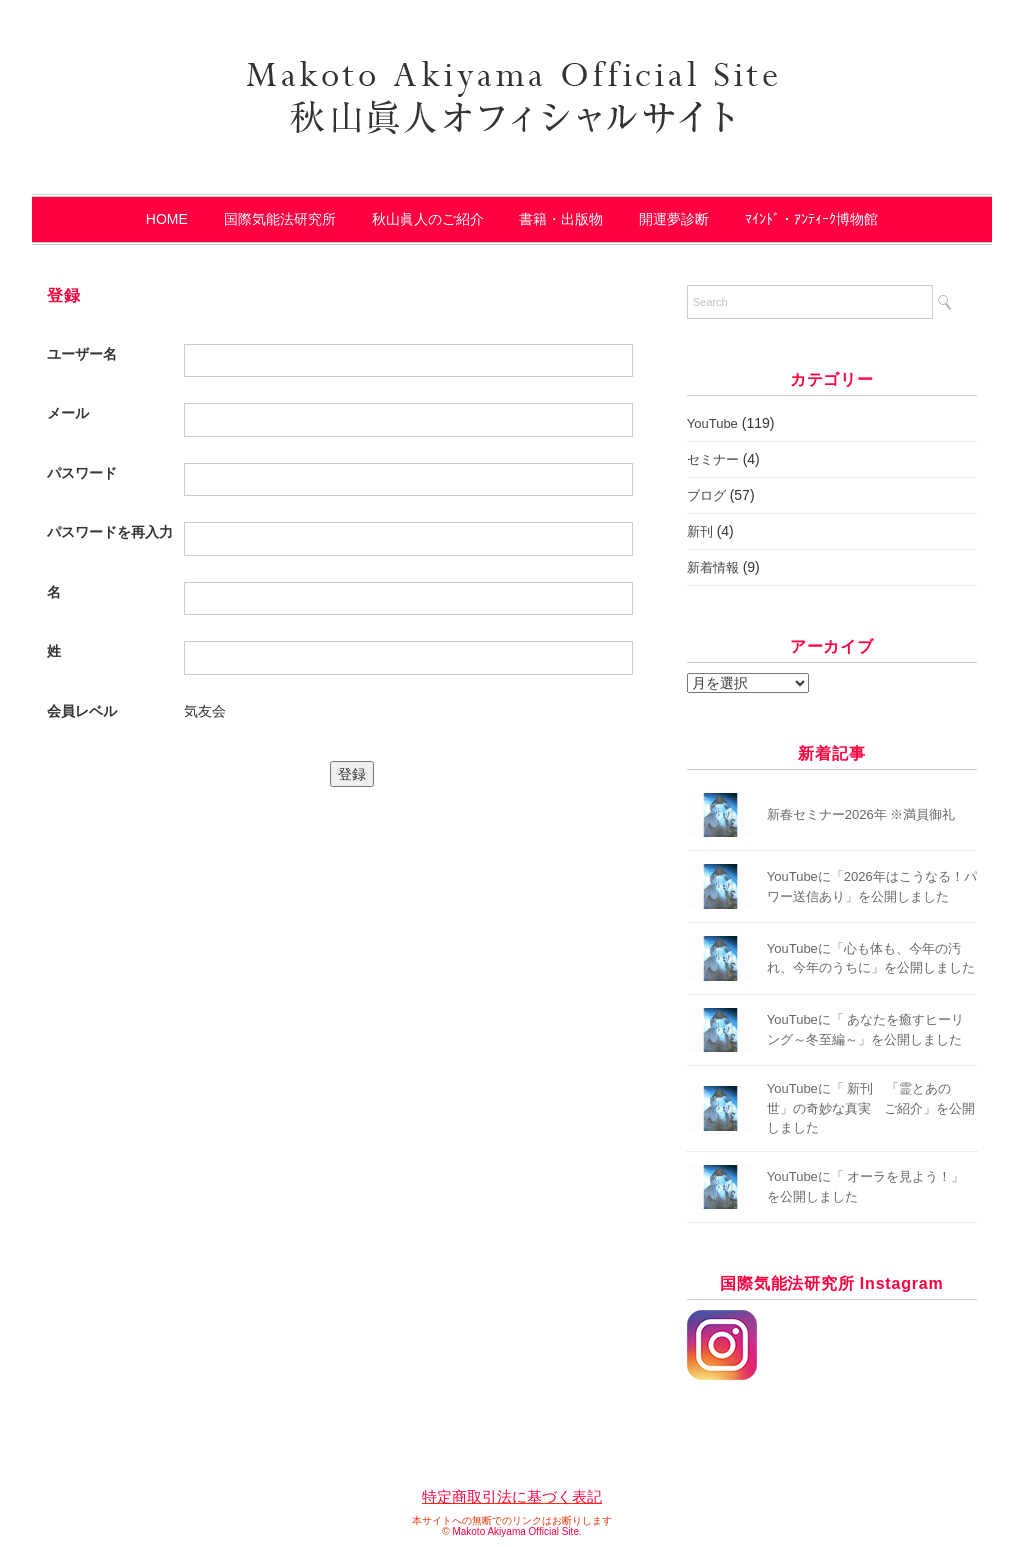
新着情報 (713, 567)
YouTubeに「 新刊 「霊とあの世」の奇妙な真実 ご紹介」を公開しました (871, 1108)
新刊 (700, 531)
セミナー (713, 459)
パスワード (82, 473)
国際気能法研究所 (280, 219)
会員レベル (82, 711)
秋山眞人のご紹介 (428, 219)
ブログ (706, 495)
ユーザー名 (82, 354)
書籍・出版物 (561, 219)
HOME (167, 219)
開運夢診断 (674, 219)
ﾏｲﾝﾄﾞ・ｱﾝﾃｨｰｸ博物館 (811, 219)
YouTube (712, 423)
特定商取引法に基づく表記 (512, 1496)
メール (68, 413)
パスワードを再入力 (110, 532)
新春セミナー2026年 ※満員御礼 (861, 814)
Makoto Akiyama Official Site (515, 1531)
